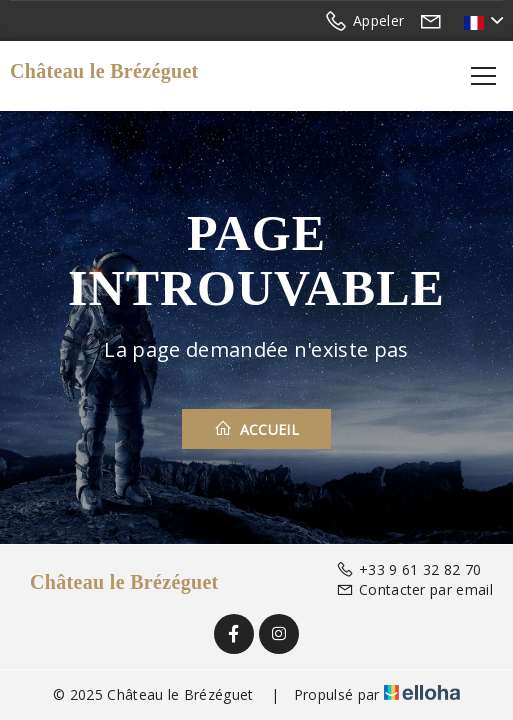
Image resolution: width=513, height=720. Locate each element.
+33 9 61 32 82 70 (409, 569)
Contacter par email (414, 589)
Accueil (256, 429)
